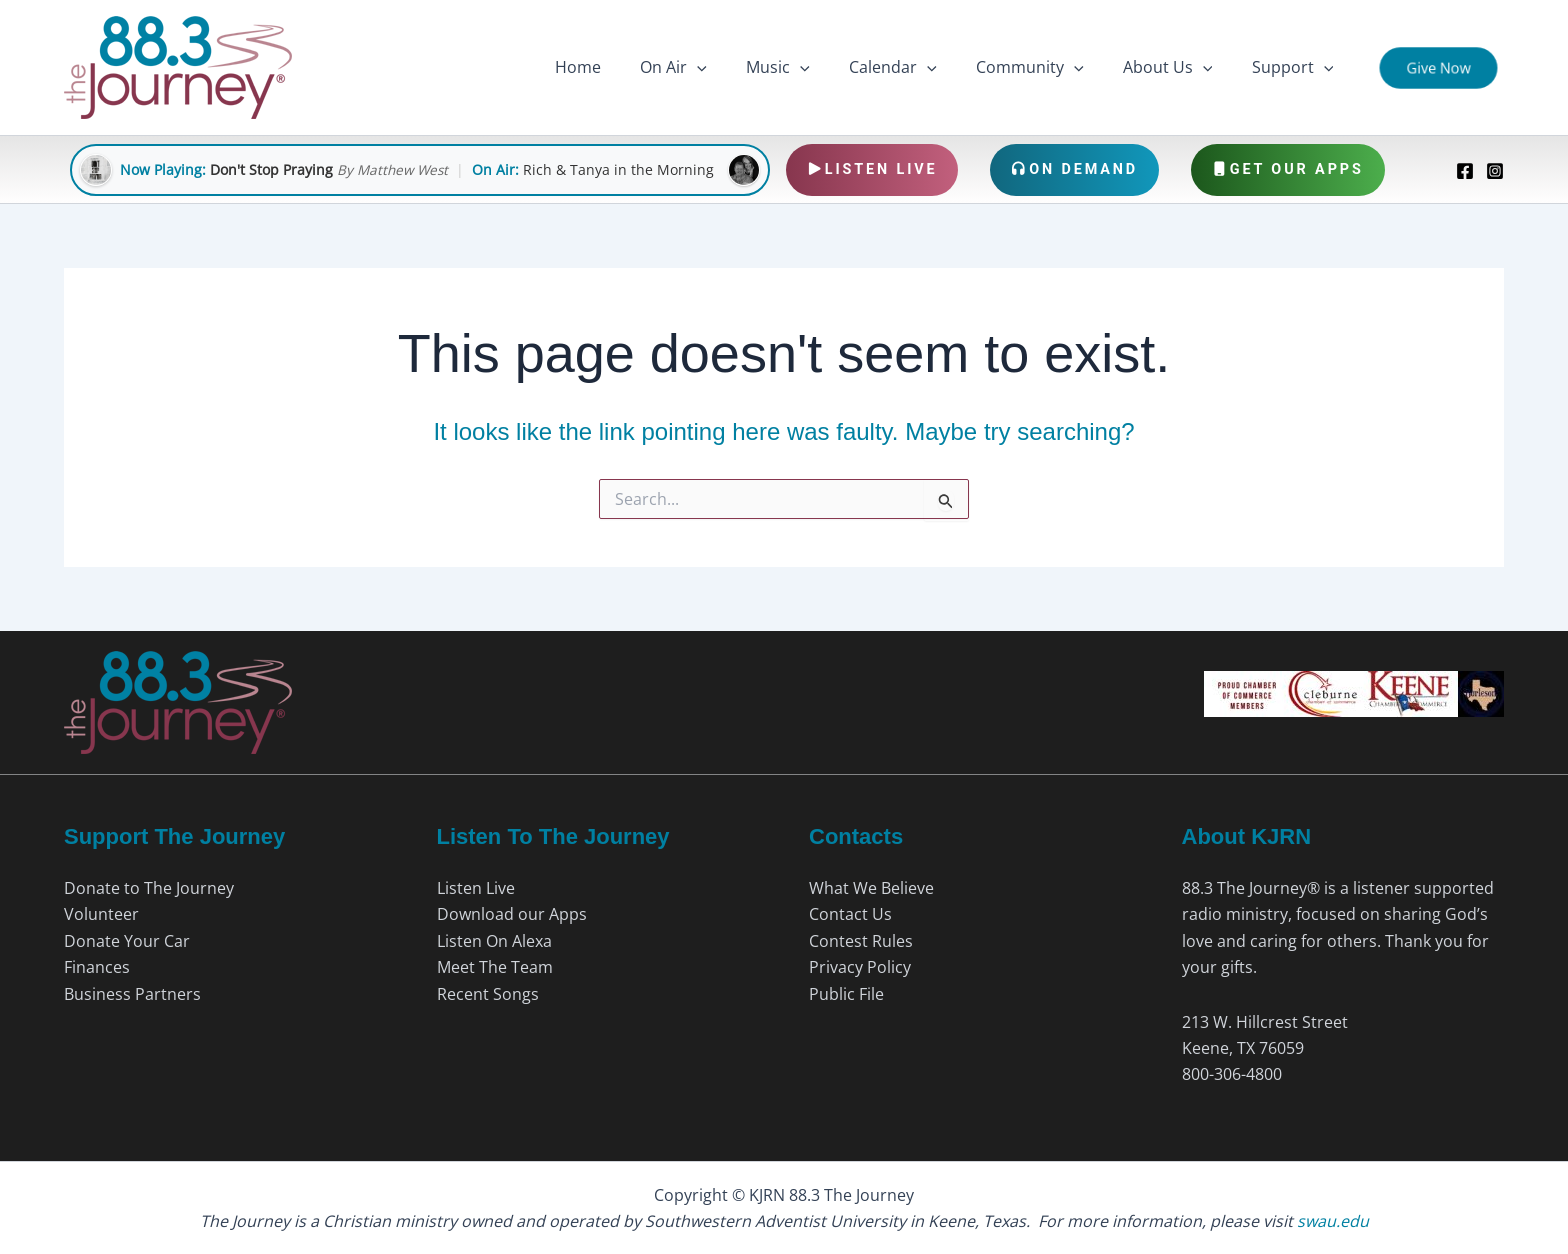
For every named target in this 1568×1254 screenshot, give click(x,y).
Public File (846, 994)
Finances (97, 967)
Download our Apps (512, 914)
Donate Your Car (127, 941)
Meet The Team (495, 967)
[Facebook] (1465, 171)
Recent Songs (488, 994)
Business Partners (132, 994)
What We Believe (871, 888)
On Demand (1074, 169)
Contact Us (850, 914)
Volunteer (101, 914)
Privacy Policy (860, 967)
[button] (737, 68)
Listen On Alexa (494, 941)
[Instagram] (1495, 171)
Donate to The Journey (149, 888)
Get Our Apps (1288, 169)
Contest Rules (861, 941)
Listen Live (872, 169)
